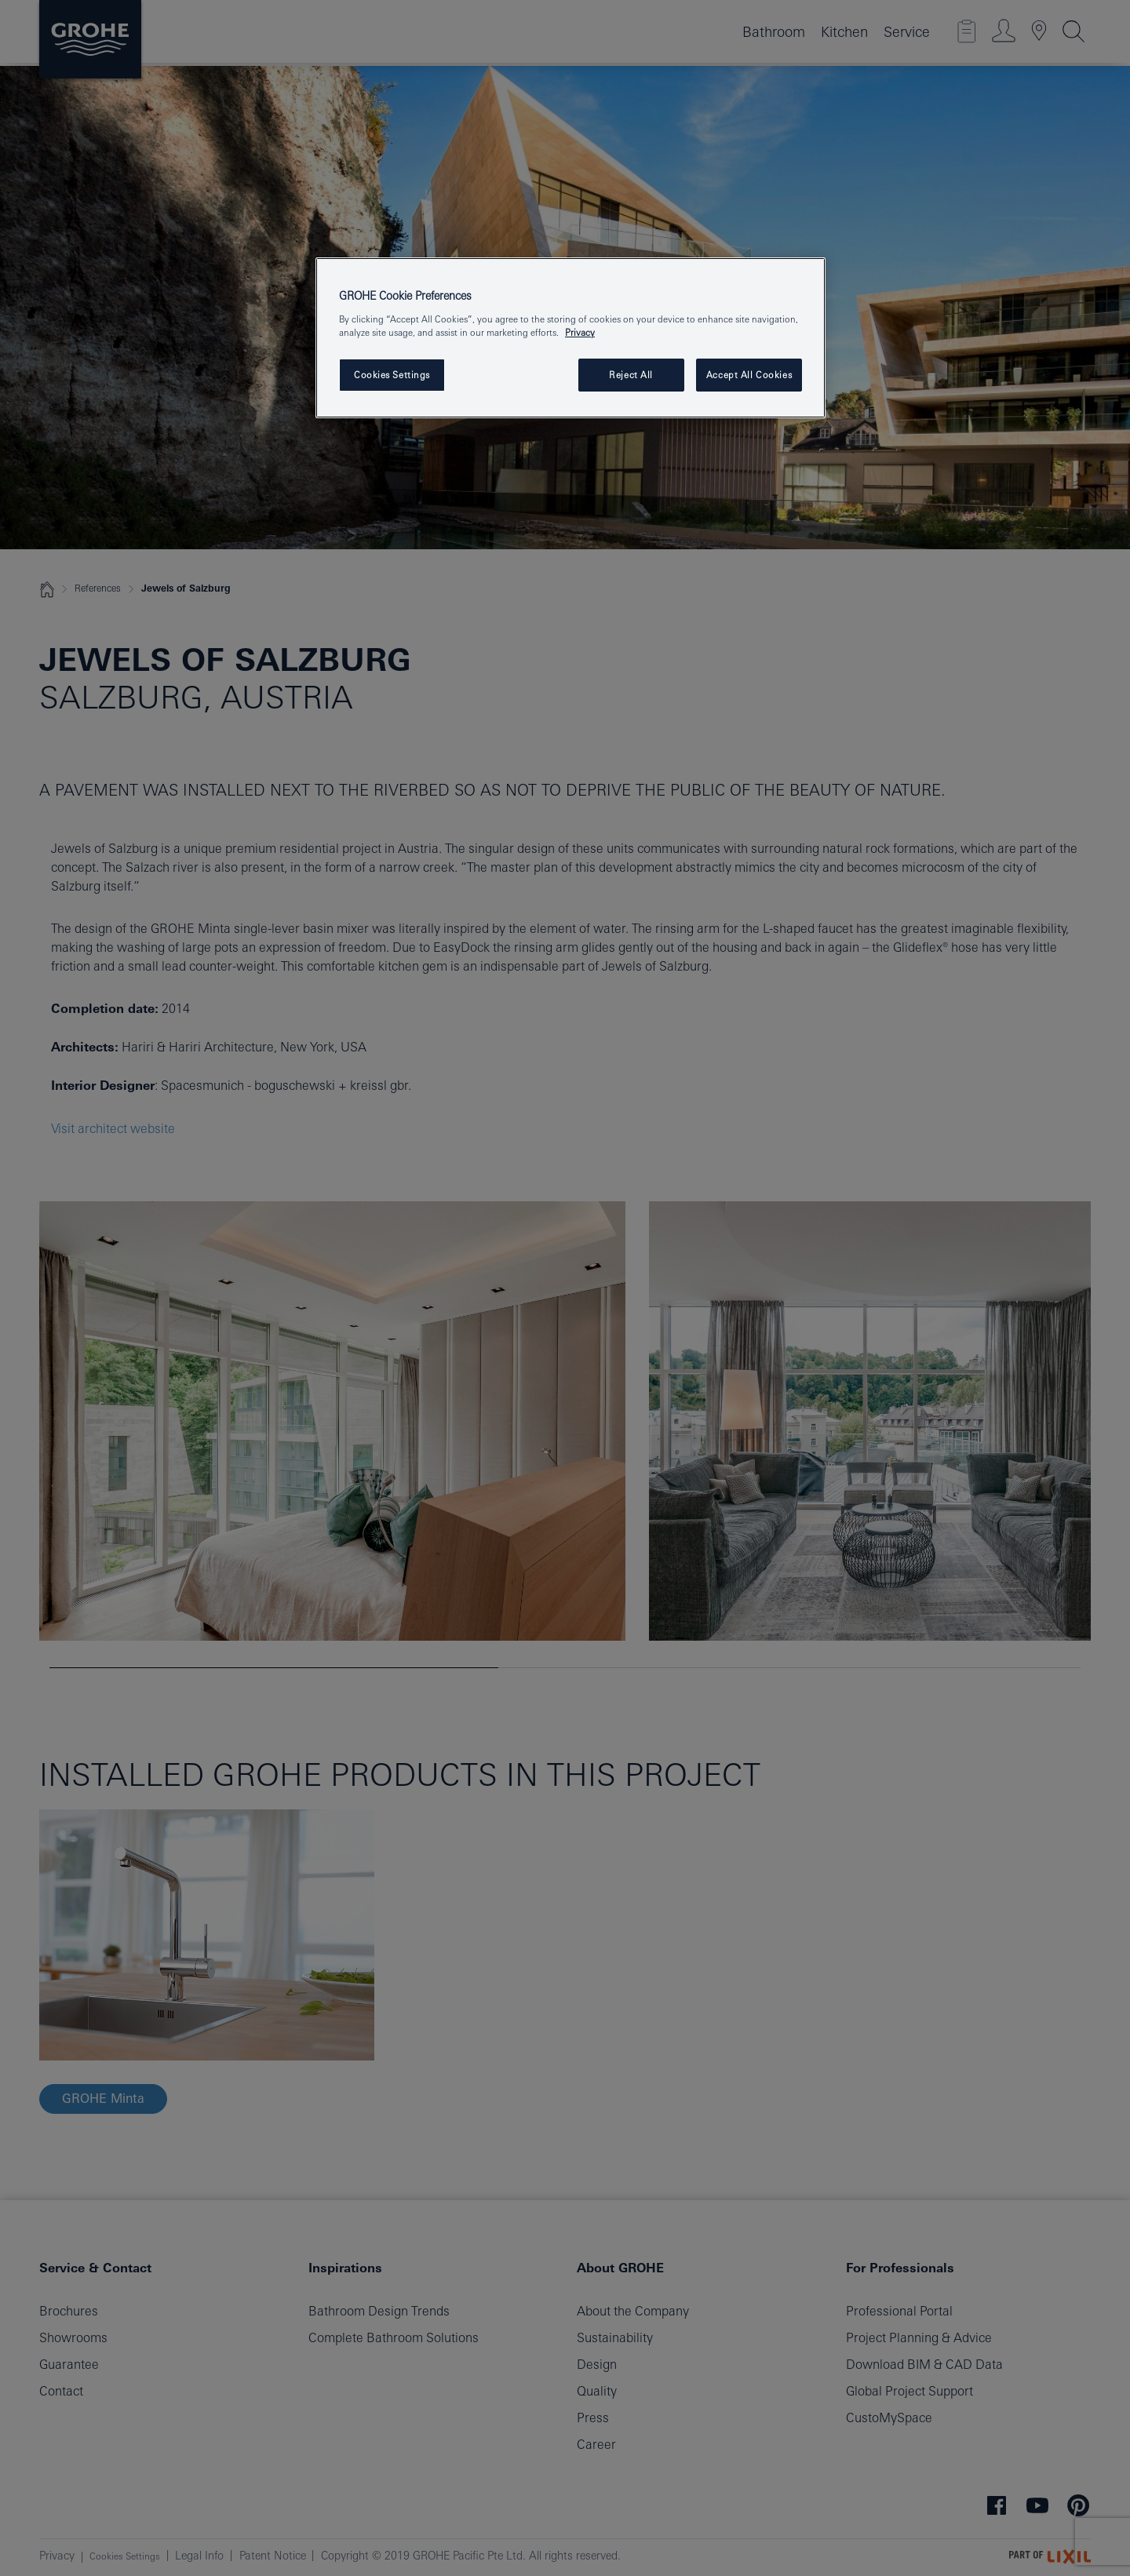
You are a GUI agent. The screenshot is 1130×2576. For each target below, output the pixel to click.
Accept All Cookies (749, 375)
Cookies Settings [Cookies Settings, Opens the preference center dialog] (392, 375)
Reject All (631, 375)
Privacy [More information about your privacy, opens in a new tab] (580, 332)
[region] (570, 337)
